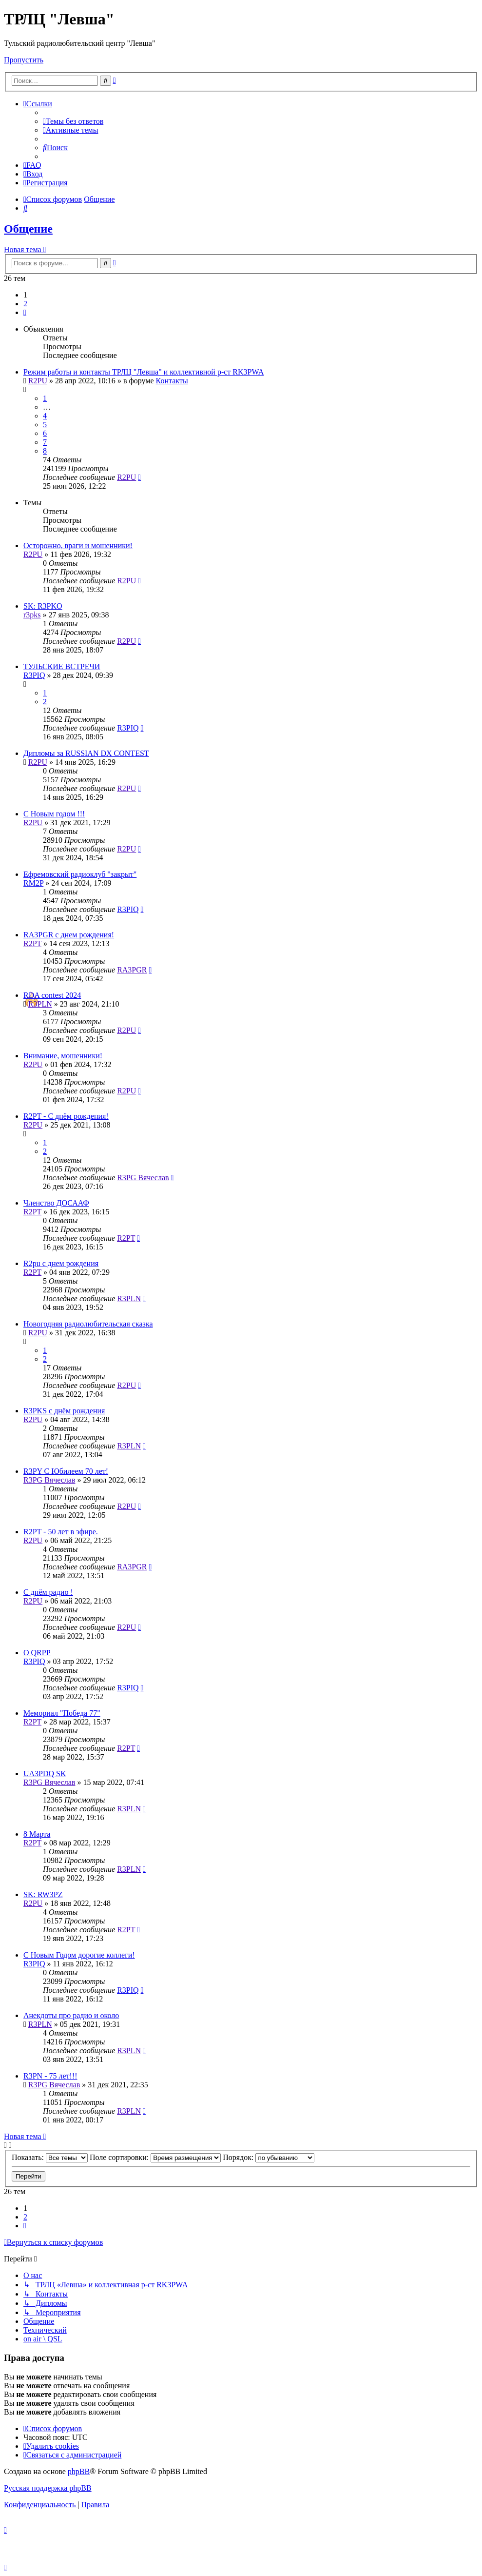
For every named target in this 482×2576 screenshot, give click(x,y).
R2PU (37, 380)
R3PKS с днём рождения (64, 1411)
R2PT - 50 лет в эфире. (60, 1531)
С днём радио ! (48, 1592)
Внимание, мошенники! (62, 1055)
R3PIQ (34, 675)
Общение (28, 228)
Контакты (172, 380)
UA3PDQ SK (44, 1773)
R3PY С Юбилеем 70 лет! (65, 1471)
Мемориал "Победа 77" (61, 1713)
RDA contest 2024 (52, 995)
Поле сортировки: (155, 2157)
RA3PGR (132, 970)
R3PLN (40, 1004)
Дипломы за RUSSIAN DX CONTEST (86, 753)
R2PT (32, 943)
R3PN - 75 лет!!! (50, 2076)
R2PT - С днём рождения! (66, 1116)
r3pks (32, 615)
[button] (24, 312)
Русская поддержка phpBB (48, 2488)
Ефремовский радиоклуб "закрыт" (79, 874)
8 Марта (36, 1834)
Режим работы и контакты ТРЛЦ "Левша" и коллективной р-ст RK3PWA (143, 372)
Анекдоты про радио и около (71, 2015)
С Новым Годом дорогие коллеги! (79, 1955)
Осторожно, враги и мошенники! (78, 545)
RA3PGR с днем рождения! (68, 935)
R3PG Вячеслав (143, 1177)
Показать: (50, 2157)
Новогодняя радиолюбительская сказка (88, 1324)
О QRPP (37, 1652)
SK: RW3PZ (42, 1894)
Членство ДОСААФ (56, 1203)
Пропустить (23, 60)
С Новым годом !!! (54, 814)
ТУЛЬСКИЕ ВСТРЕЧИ (61, 666)
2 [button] (25, 303)
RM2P (33, 883)
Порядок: (268, 2157)
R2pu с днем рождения (60, 1263)
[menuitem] (73, 121)
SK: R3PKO (42, 606)
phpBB (79, 2471)
